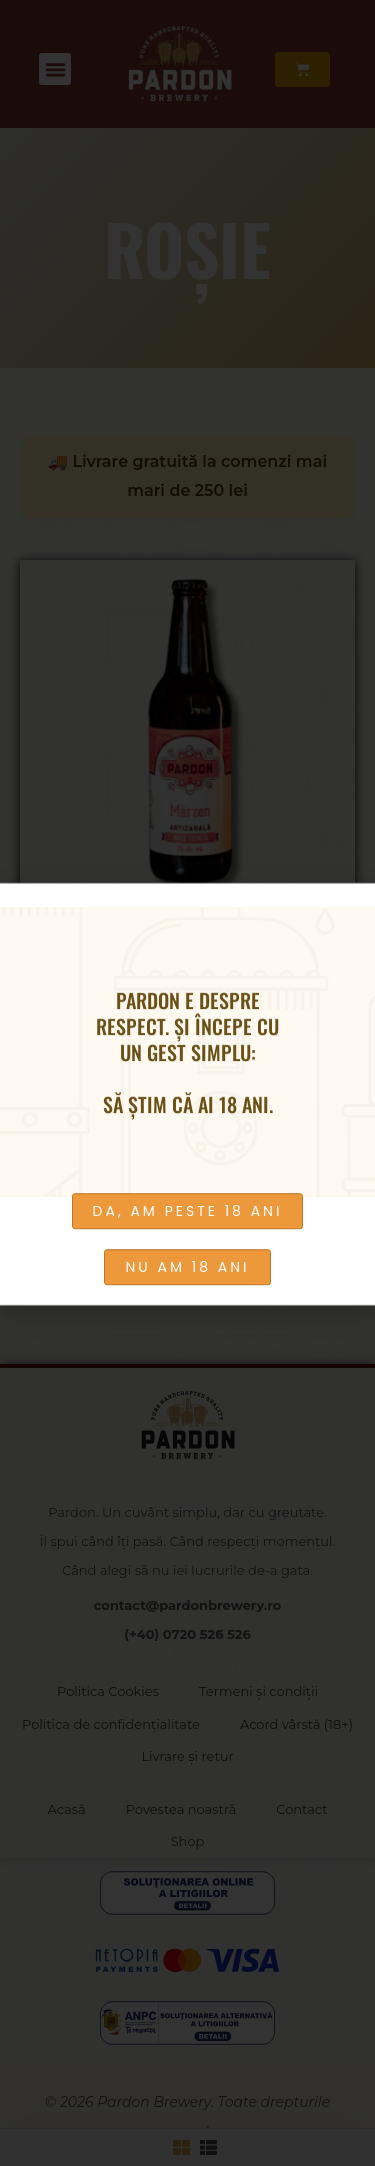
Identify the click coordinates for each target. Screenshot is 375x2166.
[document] (187, 1083)
